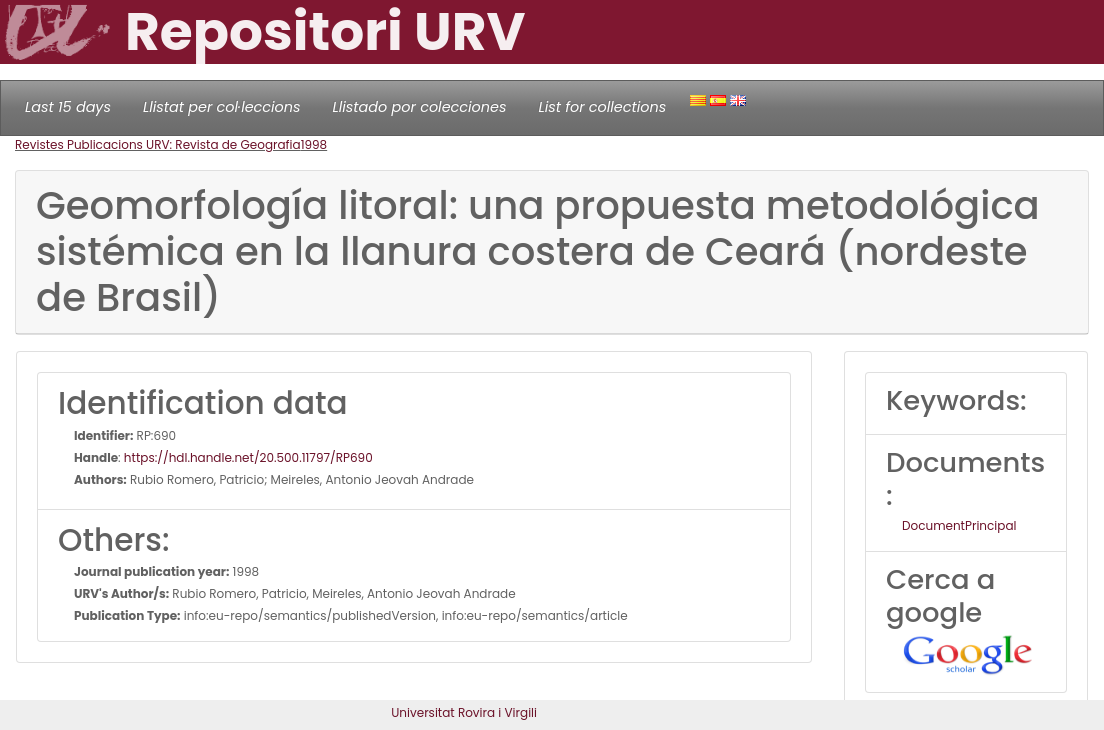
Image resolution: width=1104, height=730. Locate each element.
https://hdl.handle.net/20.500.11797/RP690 (248, 457)
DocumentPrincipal (959, 525)
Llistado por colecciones (420, 107)
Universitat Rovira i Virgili (464, 712)
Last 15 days (68, 107)
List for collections (602, 107)
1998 (314, 144)
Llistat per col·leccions (222, 107)
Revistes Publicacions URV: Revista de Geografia (158, 144)
